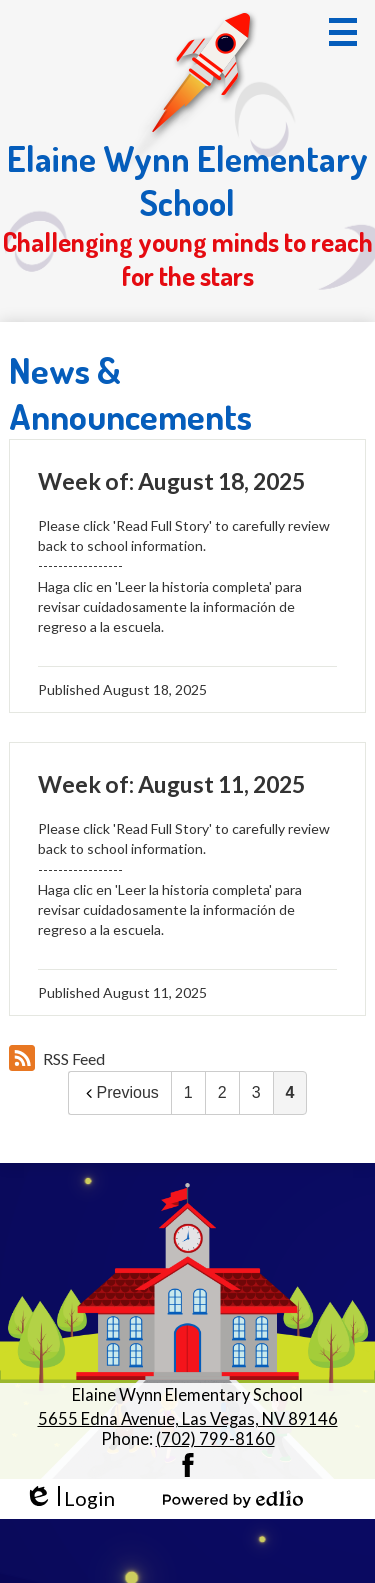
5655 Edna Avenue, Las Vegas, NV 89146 (188, 1419)
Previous (120, 1092)
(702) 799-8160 (215, 1439)
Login (69, 1498)
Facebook (188, 1465)
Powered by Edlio (233, 1499)
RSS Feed (57, 1058)
